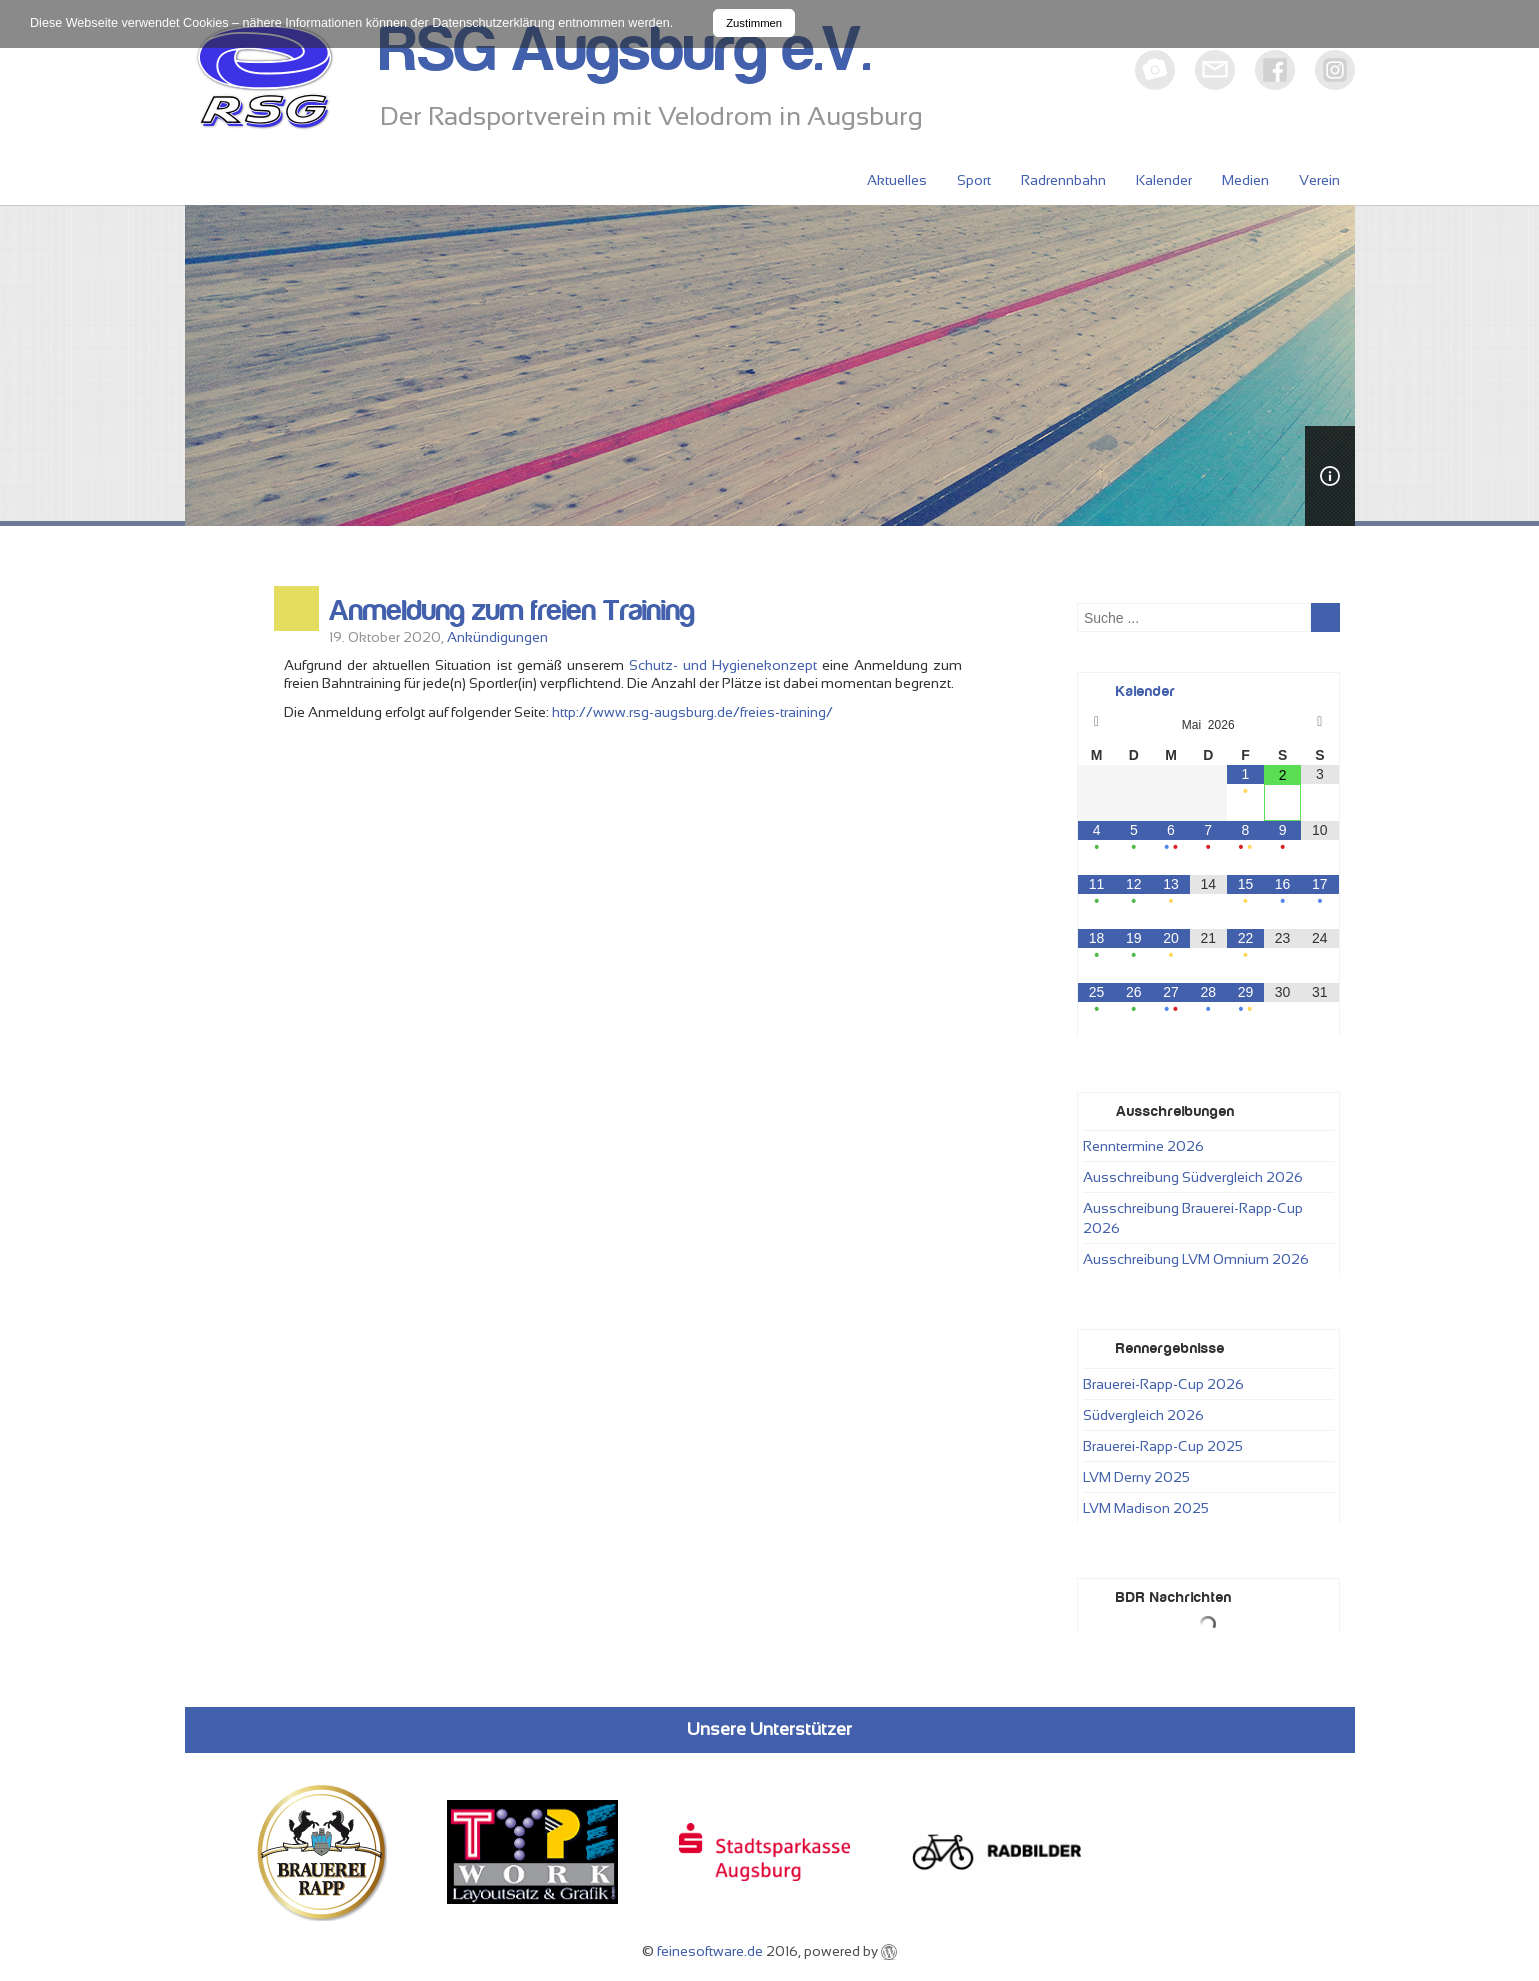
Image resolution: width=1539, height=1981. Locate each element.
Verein (1319, 180)
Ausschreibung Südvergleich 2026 (1193, 1177)
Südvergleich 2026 (1143, 1415)
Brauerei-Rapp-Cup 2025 (1163, 1446)
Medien (1245, 180)
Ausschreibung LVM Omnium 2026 (1196, 1259)
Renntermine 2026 (1143, 1146)
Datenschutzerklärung (493, 23)
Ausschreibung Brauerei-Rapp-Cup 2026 (1193, 1218)
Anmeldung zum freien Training (512, 611)
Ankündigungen (497, 637)
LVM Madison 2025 (1146, 1508)
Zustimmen (754, 23)
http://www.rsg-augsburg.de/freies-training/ (692, 712)
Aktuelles (897, 180)
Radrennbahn (1063, 180)
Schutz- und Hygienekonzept (723, 665)
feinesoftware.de (710, 1951)
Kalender (1164, 180)
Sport (974, 180)
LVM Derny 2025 (1136, 1477)
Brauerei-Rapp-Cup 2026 (1163, 1384)
